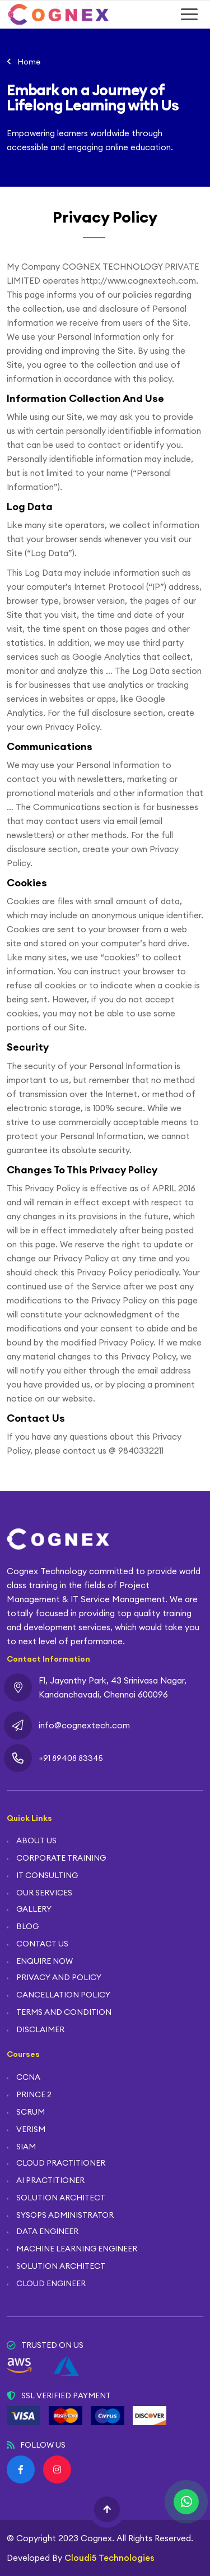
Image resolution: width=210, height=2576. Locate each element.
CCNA (28, 2077)
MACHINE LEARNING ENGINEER (76, 2249)
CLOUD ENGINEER (51, 2283)
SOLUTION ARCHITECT (60, 2198)
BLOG (27, 1926)
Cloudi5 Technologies (109, 2557)
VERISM (30, 2129)
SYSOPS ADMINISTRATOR (65, 2215)
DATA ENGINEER (47, 2231)
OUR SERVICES (44, 1893)
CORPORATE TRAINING (61, 1858)
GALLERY (34, 1909)
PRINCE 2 (34, 2094)
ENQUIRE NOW (44, 1961)
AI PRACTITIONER (50, 2180)
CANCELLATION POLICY (63, 1995)
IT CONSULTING (47, 1875)
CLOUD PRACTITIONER (60, 2163)
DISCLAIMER (40, 2029)
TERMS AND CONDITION (63, 2012)
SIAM (26, 2147)
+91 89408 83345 (71, 1758)
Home (28, 62)
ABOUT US (36, 1840)
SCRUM (30, 2112)
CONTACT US (42, 1944)
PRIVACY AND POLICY (58, 1977)
